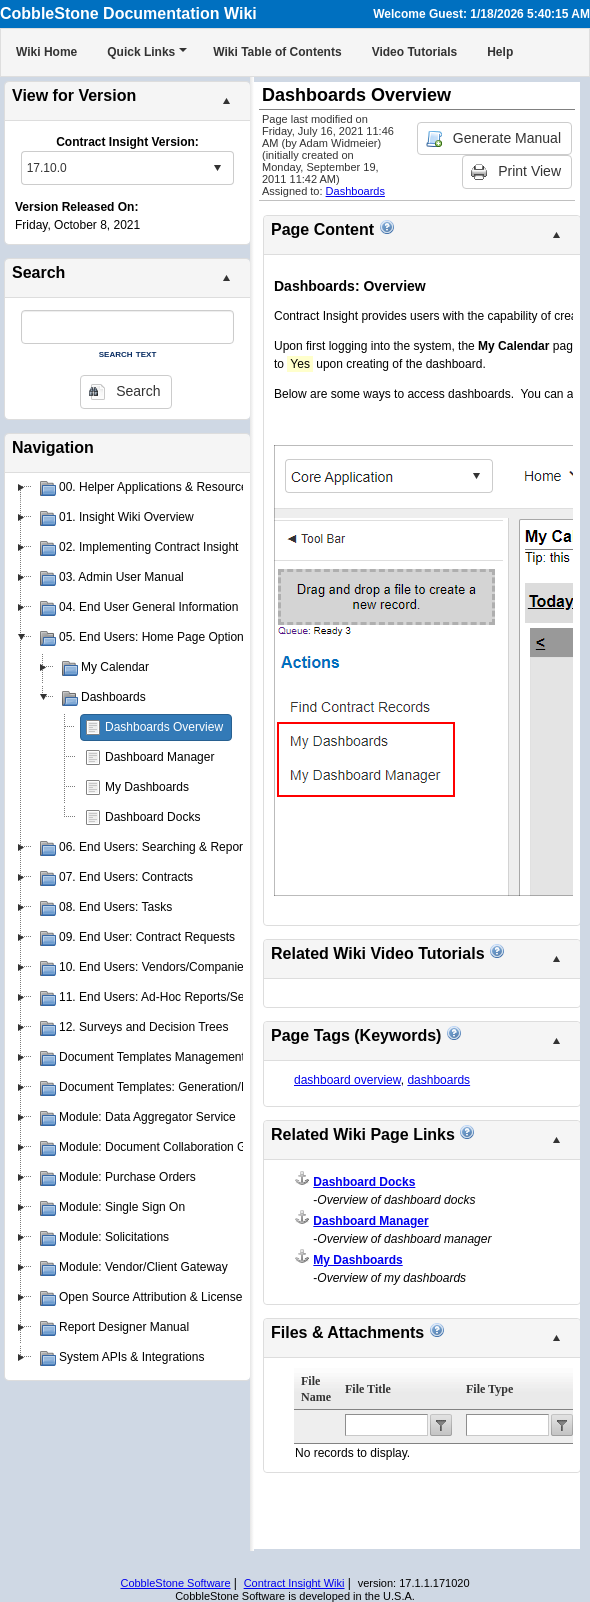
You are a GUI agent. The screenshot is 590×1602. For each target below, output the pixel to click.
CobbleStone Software (175, 1583)
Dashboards (355, 191)
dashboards (438, 1080)
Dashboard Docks (152, 817)
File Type (489, 1389)
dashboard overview (347, 1080)
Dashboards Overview (164, 727)
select (217, 168)
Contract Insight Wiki (294, 1583)
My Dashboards (147, 787)
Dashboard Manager (159, 757)
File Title (368, 1389)
